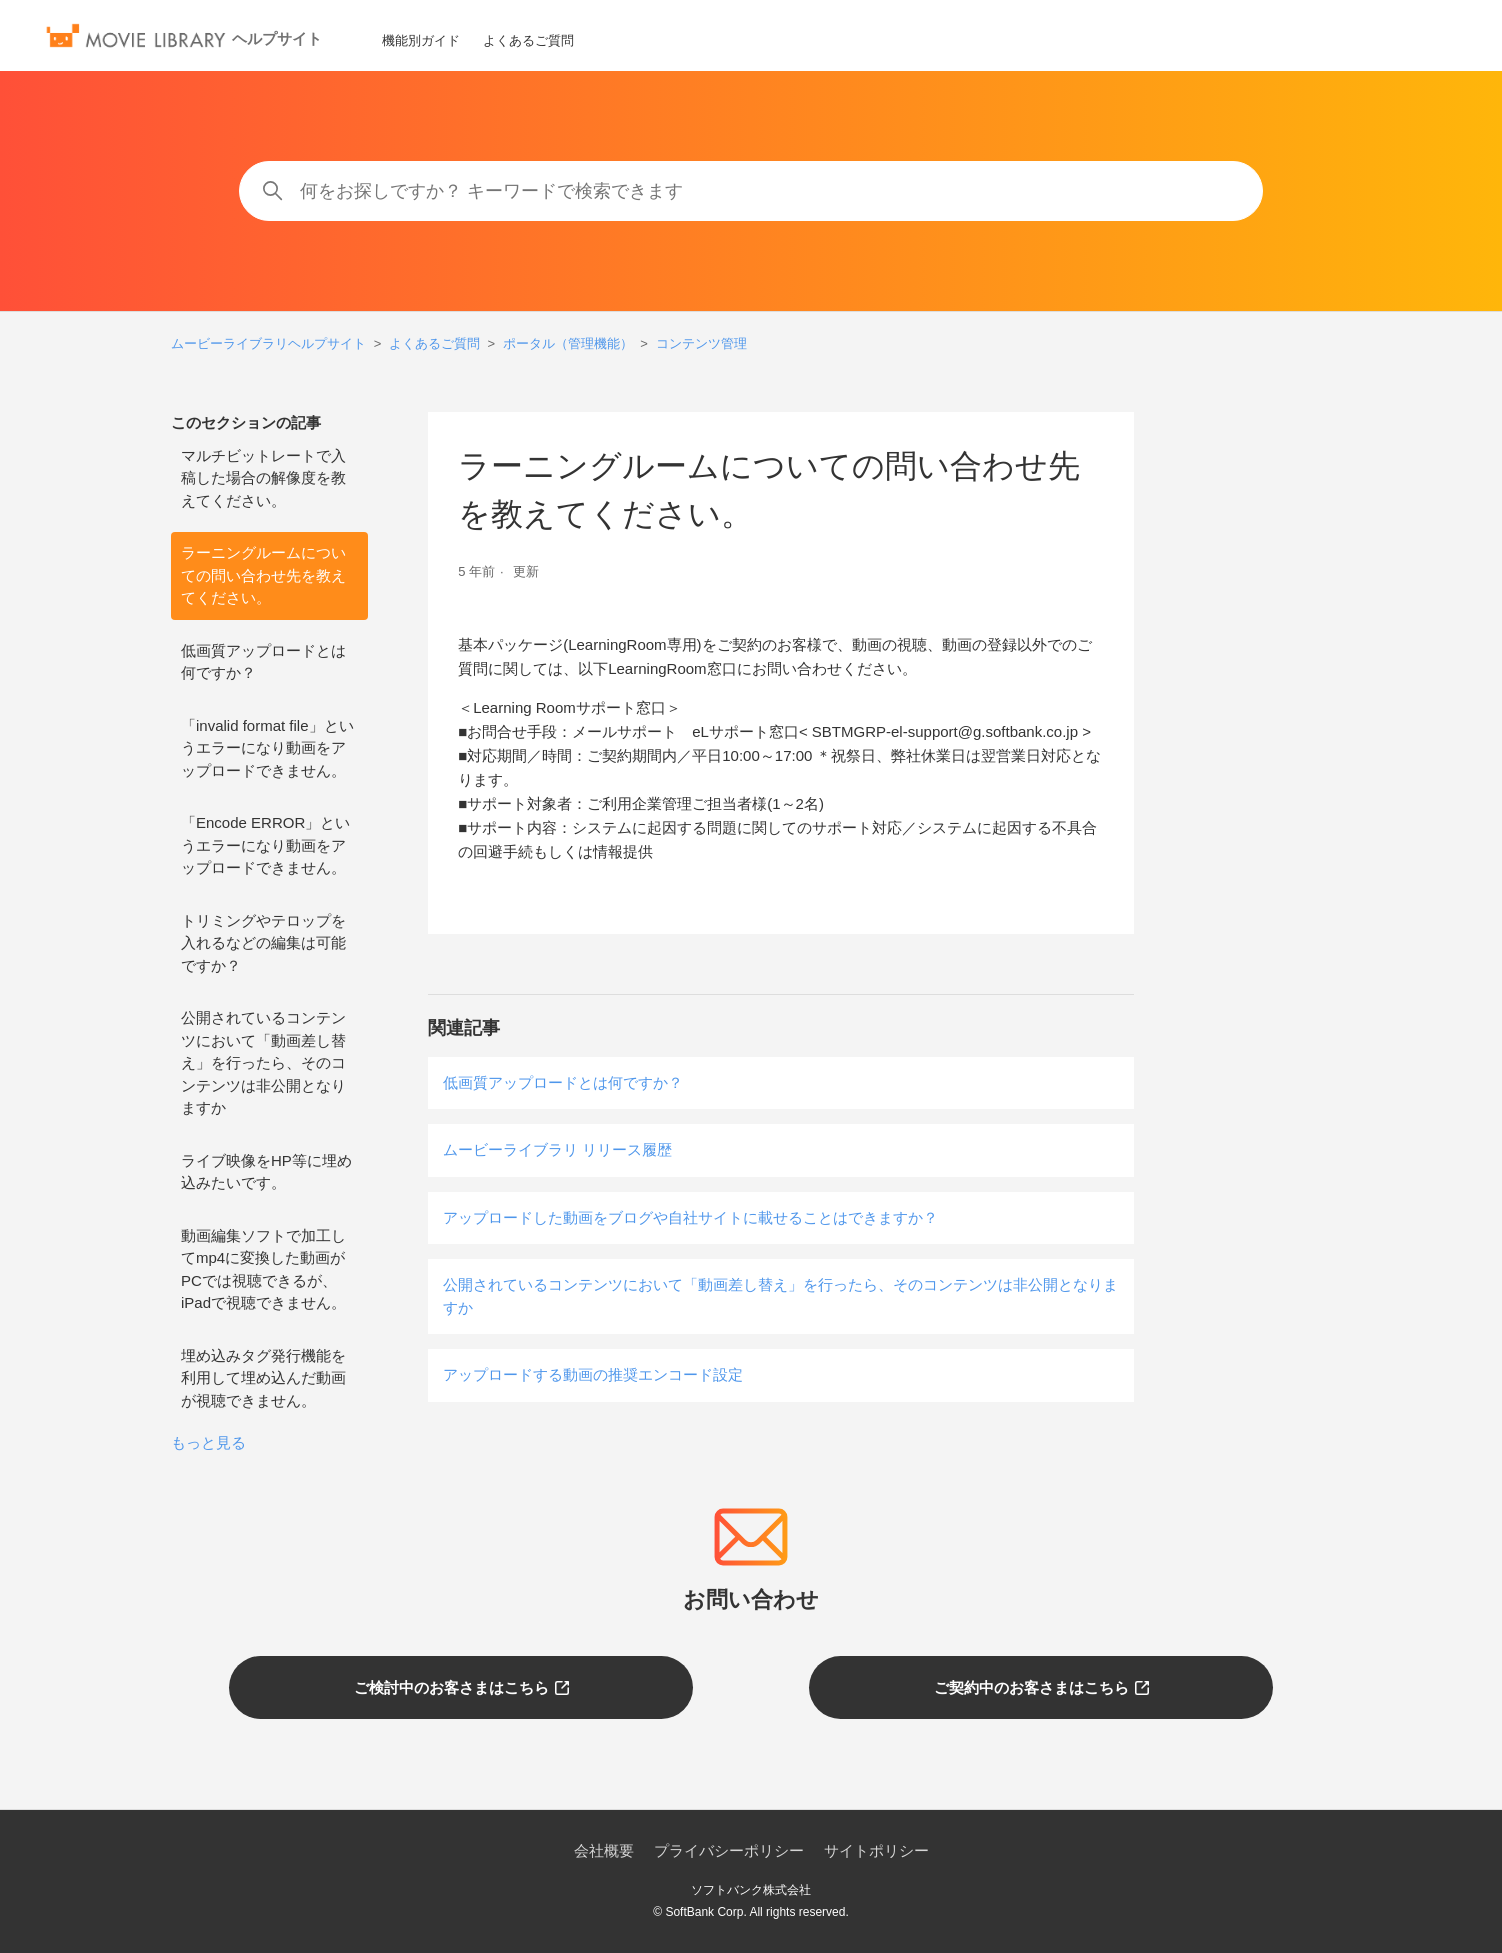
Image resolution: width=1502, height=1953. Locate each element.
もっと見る (208, 1442)
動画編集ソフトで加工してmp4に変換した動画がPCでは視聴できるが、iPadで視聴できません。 (263, 1269)
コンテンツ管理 (701, 343)
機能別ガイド (421, 40)
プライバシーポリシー (729, 1850)
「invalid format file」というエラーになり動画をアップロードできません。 (267, 748)
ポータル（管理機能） (568, 343)
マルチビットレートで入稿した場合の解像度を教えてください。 (263, 478)
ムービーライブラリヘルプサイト (268, 343)
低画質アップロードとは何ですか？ (263, 662)
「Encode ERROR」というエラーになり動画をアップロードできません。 (265, 845)
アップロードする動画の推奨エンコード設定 (593, 1374)
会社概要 (604, 1850)
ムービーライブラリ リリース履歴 (557, 1149)
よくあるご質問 (528, 40)
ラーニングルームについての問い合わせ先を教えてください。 (263, 575)
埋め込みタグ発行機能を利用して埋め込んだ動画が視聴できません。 (263, 1378)
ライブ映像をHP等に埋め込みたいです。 (266, 1172)
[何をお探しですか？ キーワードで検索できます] (750, 191)
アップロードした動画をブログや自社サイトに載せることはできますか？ (690, 1217)
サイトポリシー (876, 1850)
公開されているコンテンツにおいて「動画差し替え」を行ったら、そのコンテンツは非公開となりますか (263, 1062)
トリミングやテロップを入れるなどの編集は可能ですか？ (263, 943)
